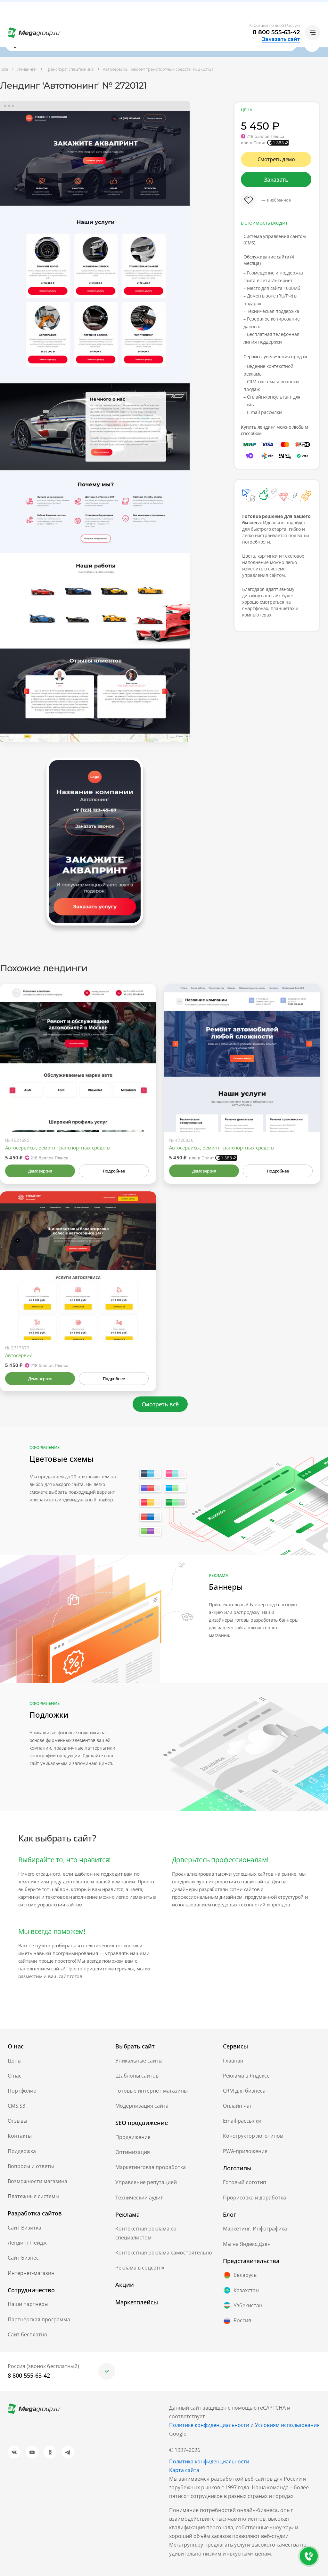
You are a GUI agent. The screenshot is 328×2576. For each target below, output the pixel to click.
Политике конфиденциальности (209, 2425)
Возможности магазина (37, 2181)
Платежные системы (33, 2196)
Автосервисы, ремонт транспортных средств (57, 1147)
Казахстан (241, 2290)
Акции (124, 2284)
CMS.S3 (16, 2105)
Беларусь (240, 2275)
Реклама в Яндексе (246, 2075)
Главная (233, 2060)
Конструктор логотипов (253, 2135)
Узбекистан (242, 2305)
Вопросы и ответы (31, 2166)
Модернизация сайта (141, 2105)
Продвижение (133, 2137)
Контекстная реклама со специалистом (145, 2233)
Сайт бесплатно (27, 2334)
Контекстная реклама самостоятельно (163, 2252)
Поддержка (22, 2151)
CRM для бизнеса (244, 2090)
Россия (237, 2321)
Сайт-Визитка (24, 2227)
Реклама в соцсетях (139, 2267)
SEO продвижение (141, 2123)
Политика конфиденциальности (209, 2461)
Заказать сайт (281, 39)
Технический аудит (139, 2197)
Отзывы (17, 2120)
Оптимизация (132, 2152)
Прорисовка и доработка (254, 2197)
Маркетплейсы (136, 2302)
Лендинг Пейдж (27, 2242)
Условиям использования (287, 2425)
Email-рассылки (242, 2120)
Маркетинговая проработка (150, 2167)
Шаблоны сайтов (137, 2075)
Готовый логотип (244, 2182)
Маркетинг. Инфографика (255, 2228)
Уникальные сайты (138, 2060)
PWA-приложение (245, 2151)
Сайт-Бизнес (23, 2257)
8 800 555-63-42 (276, 32)
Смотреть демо (276, 159)
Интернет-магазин (31, 2273)
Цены (14, 2060)
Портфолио (22, 2090)
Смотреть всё (160, 1404)
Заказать (276, 179)
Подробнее (114, 1171)
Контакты (20, 2135)
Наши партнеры (28, 2304)
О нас (14, 2075)
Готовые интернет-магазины (151, 2090)
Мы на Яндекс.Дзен (247, 2243)
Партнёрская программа (39, 2319)
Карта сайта (184, 2470)
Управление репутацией (146, 2182)
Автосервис (18, 1355)
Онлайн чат (237, 2105)
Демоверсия (40, 1171)
